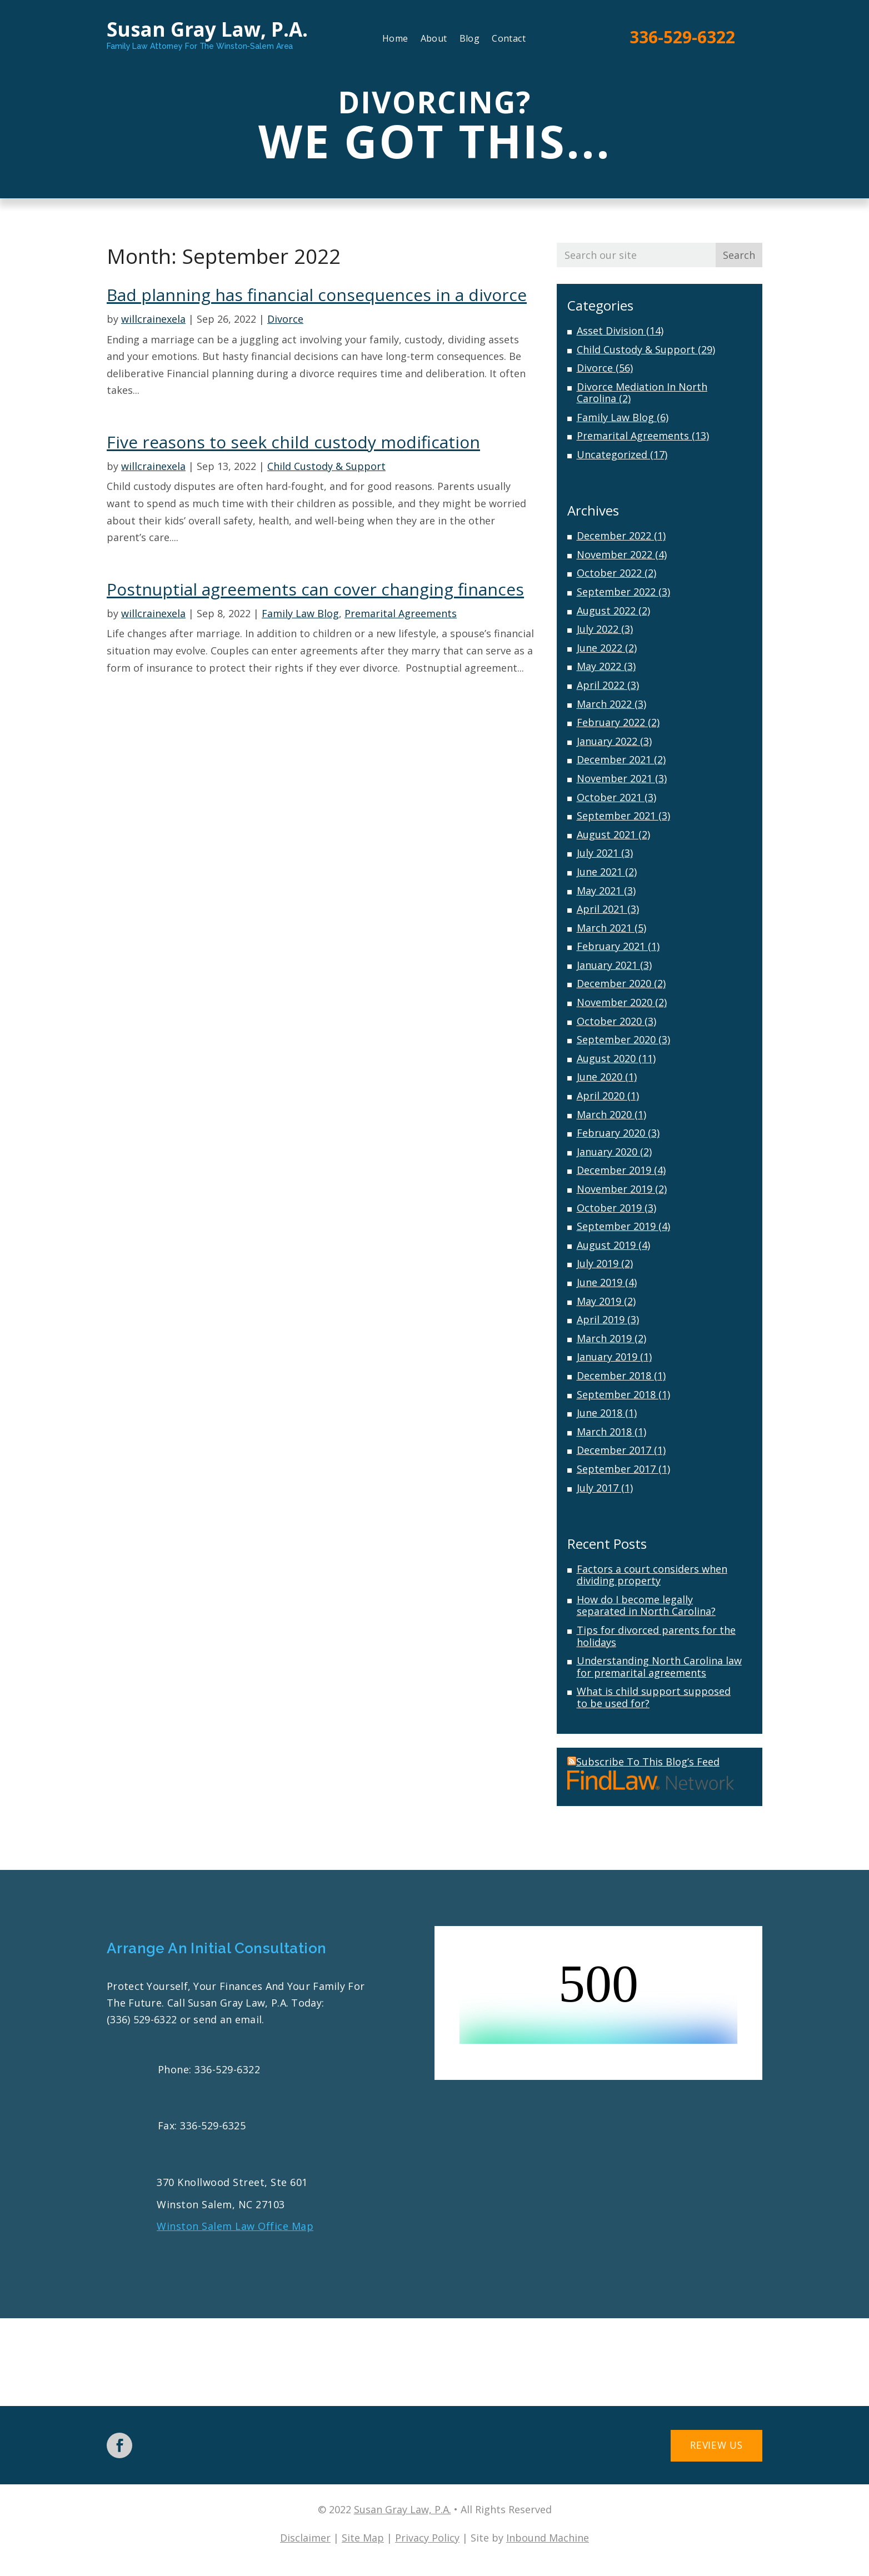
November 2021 (614, 778)
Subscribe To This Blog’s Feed (643, 1761)
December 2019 (614, 1170)
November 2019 (614, 1189)
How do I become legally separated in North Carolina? (646, 1605)
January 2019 (607, 1356)
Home (395, 38)
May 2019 (599, 1301)
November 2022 (614, 554)
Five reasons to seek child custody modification (293, 442)
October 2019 (609, 1207)
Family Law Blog (300, 613)
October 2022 (609, 572)
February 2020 (611, 1132)
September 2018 (616, 1394)
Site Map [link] (363, 2538)
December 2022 (614, 535)
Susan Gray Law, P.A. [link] (402, 2510)
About (434, 38)
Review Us (709, 2446)
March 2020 (604, 1114)
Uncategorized (612, 454)
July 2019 (597, 1263)
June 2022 (599, 647)
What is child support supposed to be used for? (654, 1697)
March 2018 (604, 1431)
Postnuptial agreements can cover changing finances (315, 589)
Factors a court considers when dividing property (652, 1575)
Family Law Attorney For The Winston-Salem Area (200, 46)
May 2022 (599, 666)
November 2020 (614, 1002)
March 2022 (604, 704)
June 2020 (599, 1076)
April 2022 (601, 685)
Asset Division (610, 330)
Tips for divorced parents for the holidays (656, 1636)
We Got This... (434, 141)
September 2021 (616, 815)
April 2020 (601, 1095)
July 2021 (597, 852)
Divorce (285, 319)
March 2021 (604, 927)
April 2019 (601, 1319)
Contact (509, 38)
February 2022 (611, 722)
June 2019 (599, 1282)
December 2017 (614, 1450)
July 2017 (597, 1487)
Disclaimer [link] (305, 2538)
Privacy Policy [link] (427, 2538)
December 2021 (614, 759)
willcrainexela (153, 319)
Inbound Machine (547, 2538)
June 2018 (599, 1412)
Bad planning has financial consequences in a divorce (317, 294)
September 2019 (616, 1226)
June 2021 (599, 871)
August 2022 (606, 610)
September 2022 (616, 591)
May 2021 (599, 890)
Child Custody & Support (326, 466)
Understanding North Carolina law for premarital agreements (659, 1666)
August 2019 (606, 1245)
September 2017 (616, 1468)
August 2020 (606, 1058)
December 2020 (614, 983)
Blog (470, 38)
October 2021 (609, 797)
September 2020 (616, 1039)
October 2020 (609, 1021)
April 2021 (601, 909)
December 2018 (614, 1375)
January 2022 (607, 741)
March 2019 (604, 1338)
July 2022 (597, 629)
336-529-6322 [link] (682, 37)
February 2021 (611, 946)
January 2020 (607, 1151)
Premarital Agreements (400, 613)
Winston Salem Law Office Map (235, 2226)
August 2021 (606, 834)
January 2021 (607, 965)
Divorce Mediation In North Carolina (642, 393)
